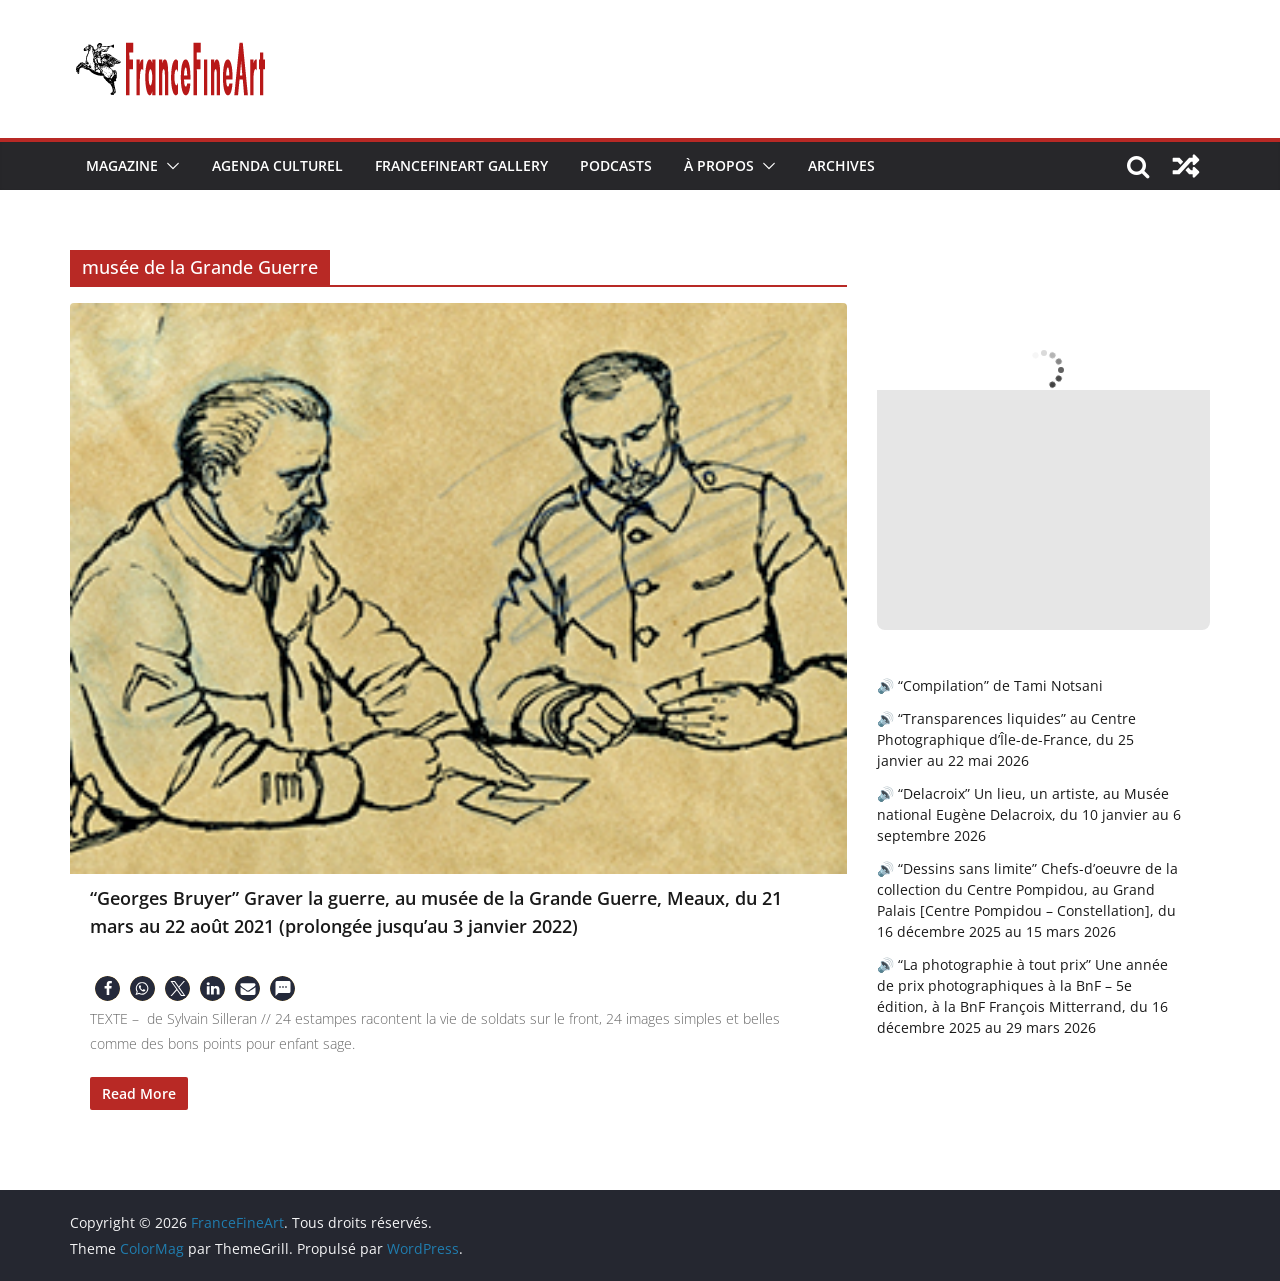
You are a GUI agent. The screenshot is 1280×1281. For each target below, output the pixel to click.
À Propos (719, 165)
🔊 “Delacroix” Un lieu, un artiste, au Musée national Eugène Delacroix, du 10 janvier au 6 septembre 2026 (1029, 814)
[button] (169, 166)
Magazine (122, 165)
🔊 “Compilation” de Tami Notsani (990, 685)
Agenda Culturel (277, 165)
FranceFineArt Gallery (461, 165)
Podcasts (616, 165)
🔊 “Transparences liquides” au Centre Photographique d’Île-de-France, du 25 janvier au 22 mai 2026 (1006, 739)
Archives (841, 165)
